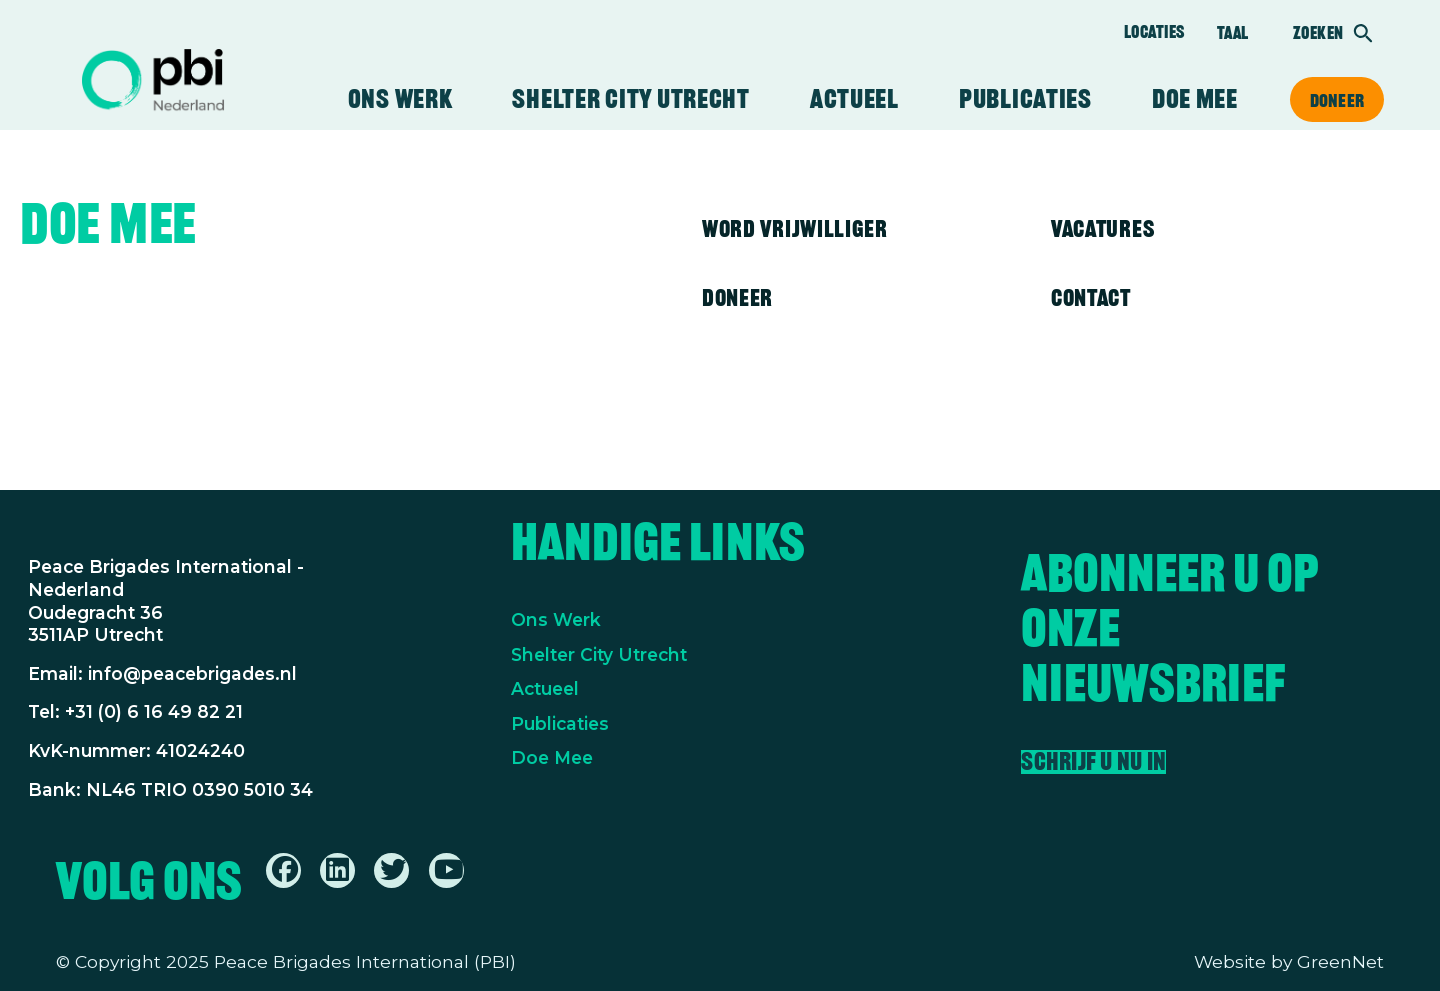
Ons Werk (556, 619)
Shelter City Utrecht (630, 99)
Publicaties (1025, 99)
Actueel (854, 99)
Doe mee (1195, 99)
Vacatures (1102, 228)
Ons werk (400, 99)
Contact (1091, 297)
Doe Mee (552, 757)
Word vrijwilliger (795, 228)
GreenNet (1340, 961)
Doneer (1337, 100)
